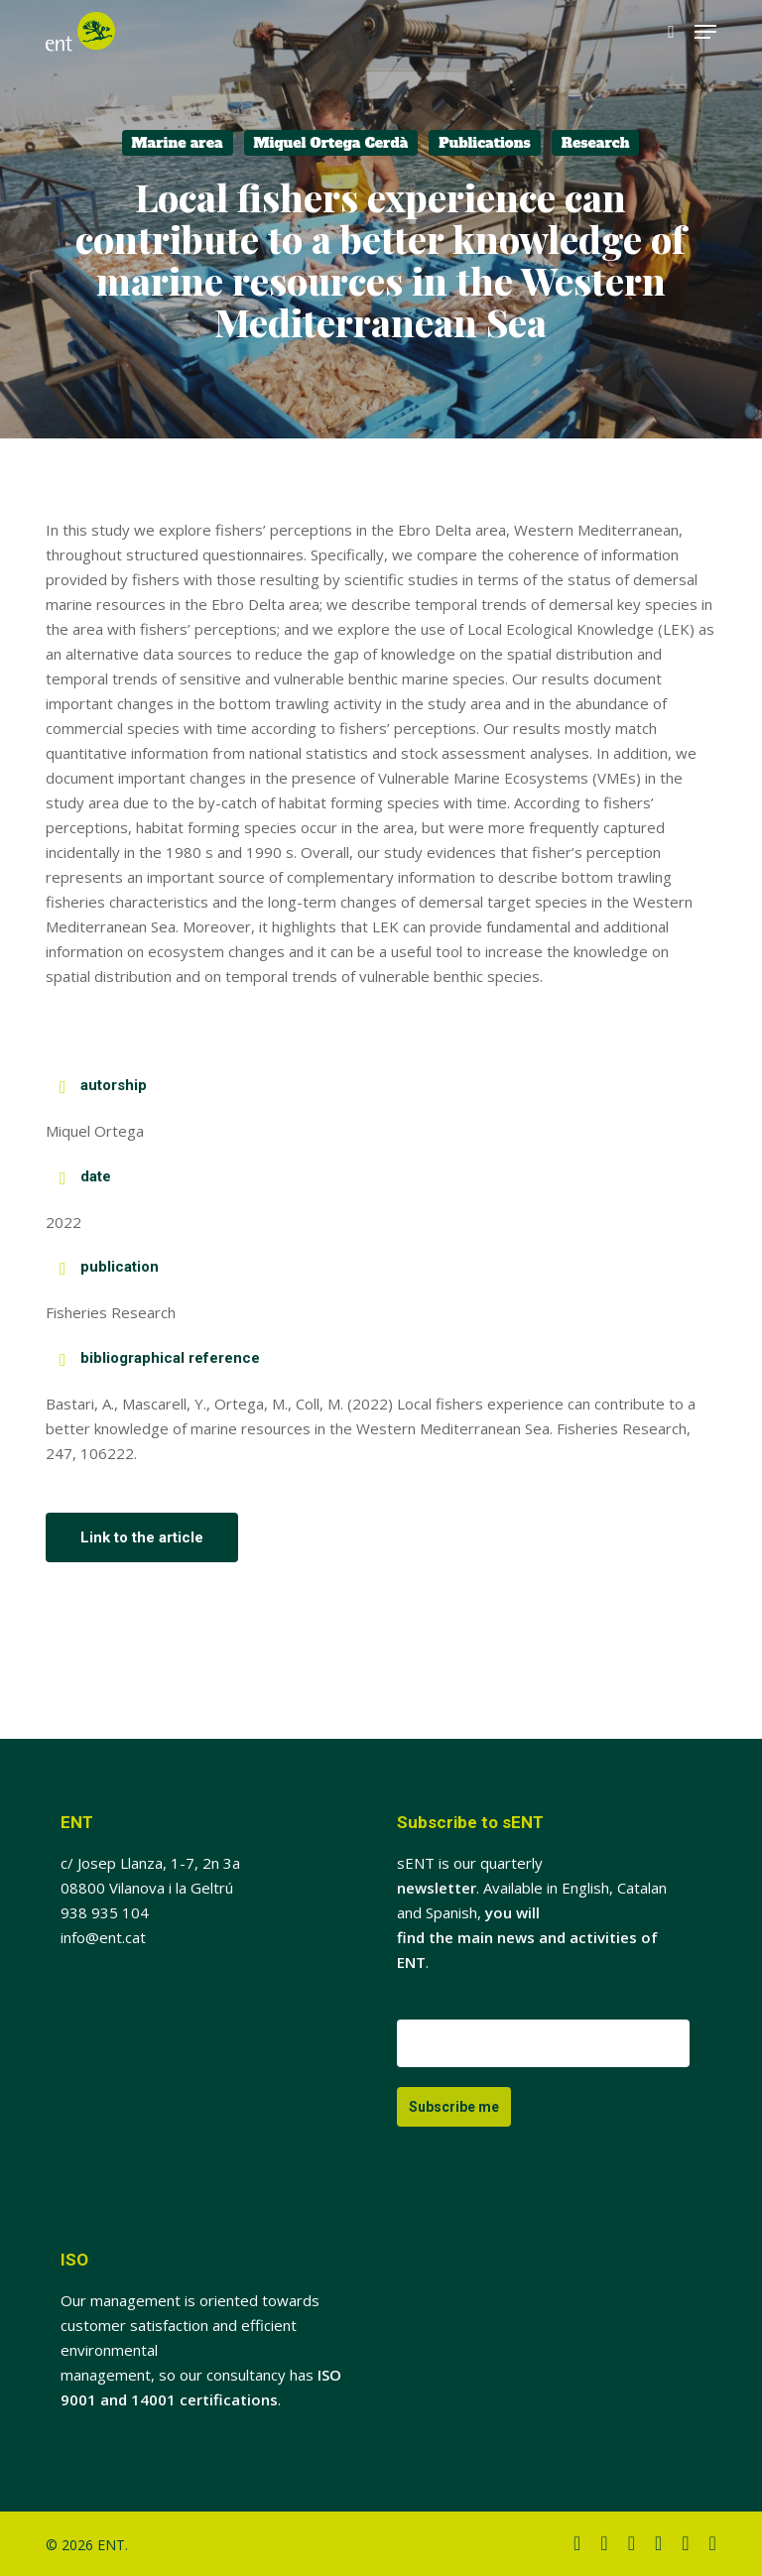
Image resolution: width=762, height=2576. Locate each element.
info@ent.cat (103, 1937)
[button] (705, 32)
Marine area (177, 143)
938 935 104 (105, 1912)
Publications (484, 143)
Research (596, 143)
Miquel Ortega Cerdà (331, 143)
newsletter (436, 1888)
